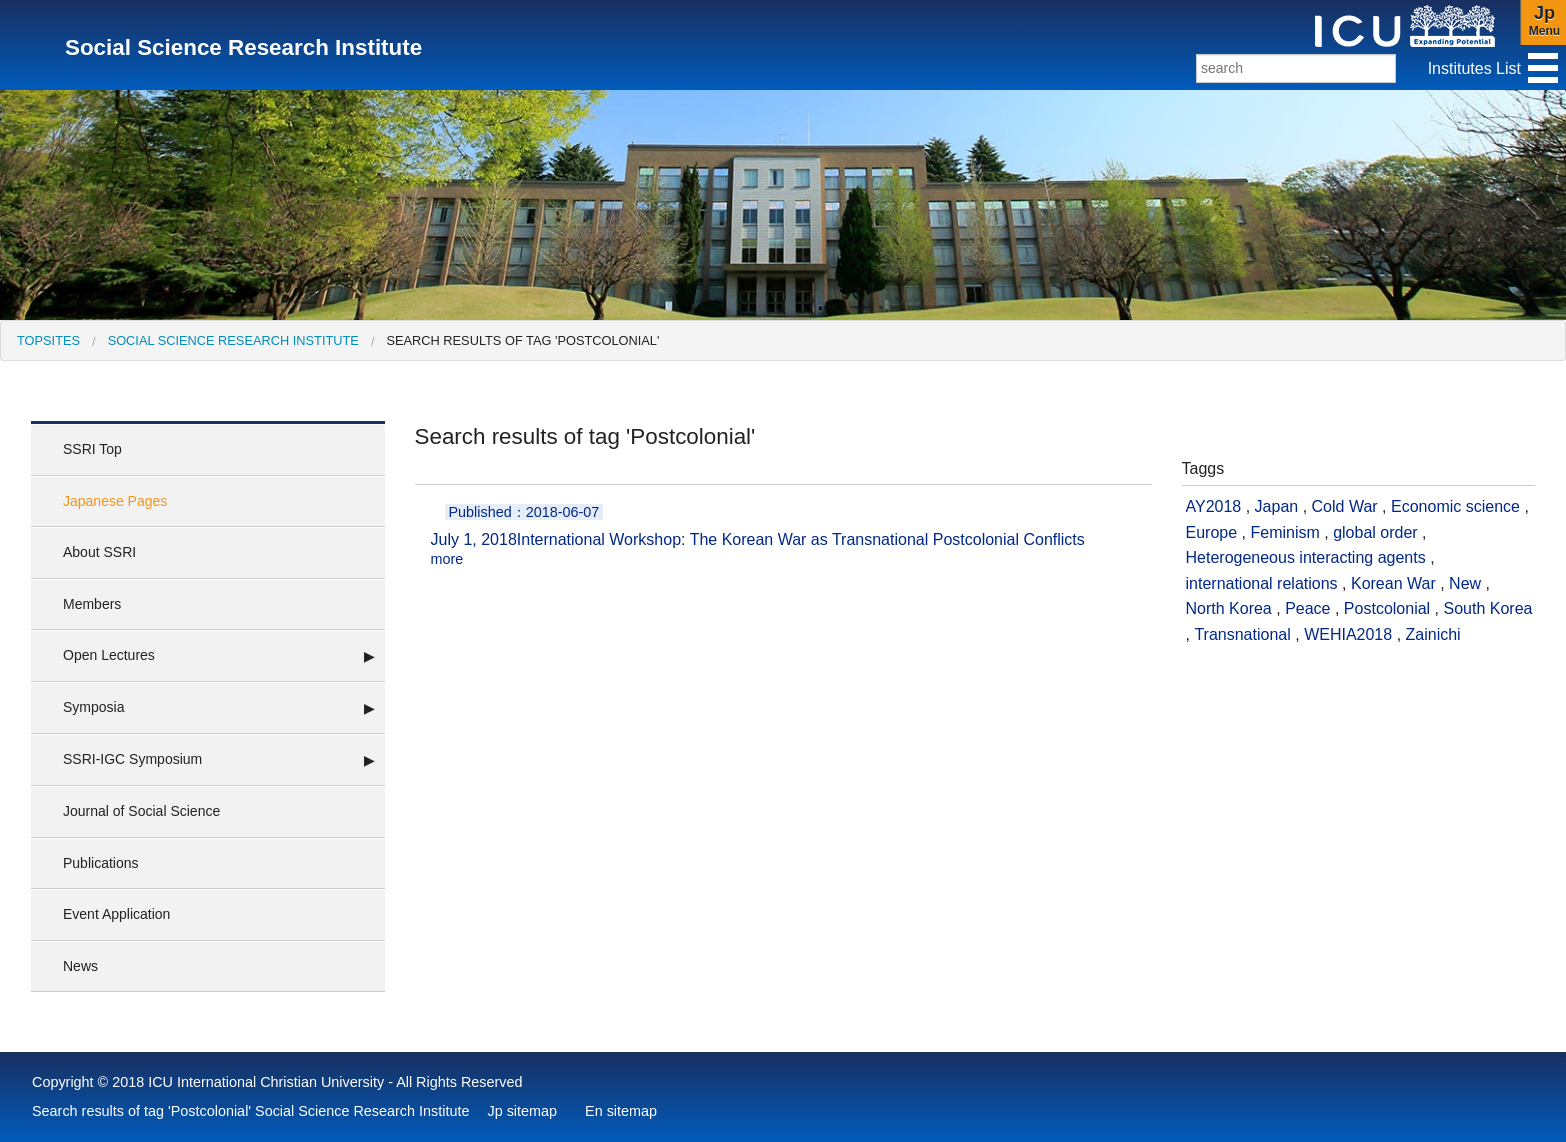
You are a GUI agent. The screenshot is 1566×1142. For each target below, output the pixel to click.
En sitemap (621, 1111)
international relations (1262, 583)
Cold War (1345, 506)
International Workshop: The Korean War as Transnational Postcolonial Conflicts (783, 536)
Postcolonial (1387, 608)
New (1465, 583)
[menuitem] (48, 340)
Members (92, 604)
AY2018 (1214, 506)
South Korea (1488, 608)
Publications (101, 863)
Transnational (1242, 634)
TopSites (48, 340)
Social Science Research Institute (233, 340)
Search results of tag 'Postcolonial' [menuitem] (522, 340)
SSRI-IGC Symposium (132, 759)
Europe (1212, 532)
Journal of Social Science (141, 811)
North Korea (1229, 608)
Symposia (93, 707)
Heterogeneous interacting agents (1306, 557)
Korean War (1393, 583)
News (80, 966)
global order (1375, 532)
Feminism (1284, 532)
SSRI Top (92, 449)
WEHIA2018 (1348, 634)
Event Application (116, 914)
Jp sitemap (522, 1111)
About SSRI (99, 552)
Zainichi (1433, 634)
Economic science (1455, 506)
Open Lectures (109, 655)
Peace (1307, 608)
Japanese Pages (115, 501)
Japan (1277, 506)
